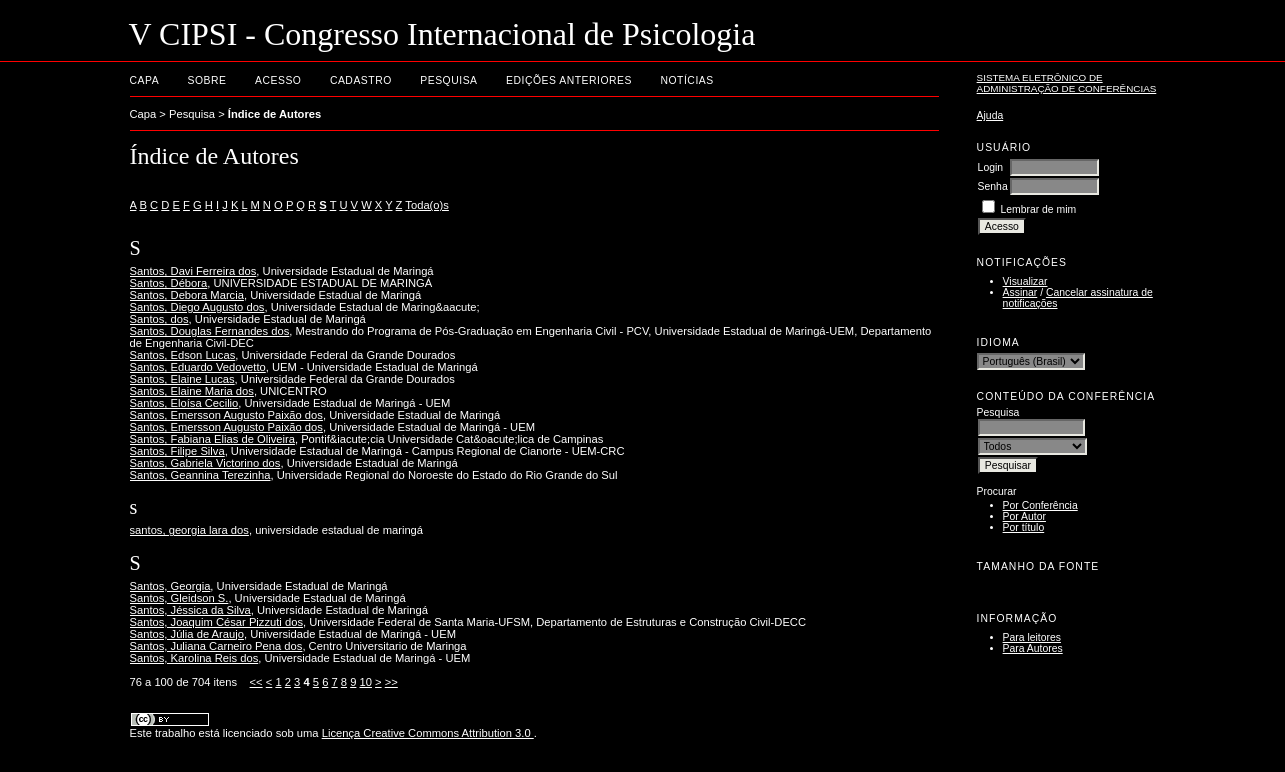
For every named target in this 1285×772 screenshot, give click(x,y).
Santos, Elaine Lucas (182, 379)
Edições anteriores (569, 80)
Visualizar (1025, 281)
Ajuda (990, 115)
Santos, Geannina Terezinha (200, 475)
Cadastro (361, 80)
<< (256, 682)
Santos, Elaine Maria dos (192, 391)
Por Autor (1024, 516)
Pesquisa (448, 80)
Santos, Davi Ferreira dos (193, 271)
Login (990, 167)
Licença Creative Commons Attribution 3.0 (428, 733)
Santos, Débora (169, 283)
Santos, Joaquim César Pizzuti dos (217, 622)
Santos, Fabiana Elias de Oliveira (212, 439)
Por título (1024, 527)
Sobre (207, 80)
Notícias (686, 80)
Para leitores (1032, 637)
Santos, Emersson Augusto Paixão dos (226, 415)
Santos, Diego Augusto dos (197, 307)
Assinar (1020, 292)
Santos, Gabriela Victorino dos (205, 463)
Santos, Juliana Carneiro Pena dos (216, 646)
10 (366, 682)
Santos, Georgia (170, 586)
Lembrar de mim (1039, 209)
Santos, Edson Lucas (183, 355)
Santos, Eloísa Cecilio (184, 403)
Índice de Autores (274, 114)
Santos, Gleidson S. (179, 598)
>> (391, 682)
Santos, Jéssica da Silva (190, 610)
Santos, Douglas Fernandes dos (210, 331)
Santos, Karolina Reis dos (194, 658)
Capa (145, 80)
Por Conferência (1040, 505)
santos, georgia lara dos (189, 530)
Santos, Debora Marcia (187, 295)
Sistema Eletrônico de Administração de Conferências (1067, 83)
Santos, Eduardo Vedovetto (198, 367)
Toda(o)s (427, 205)
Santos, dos (159, 319)
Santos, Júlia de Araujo (187, 634)
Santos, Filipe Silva (177, 451)
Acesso (278, 80)
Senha (993, 186)
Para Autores (1033, 648)
